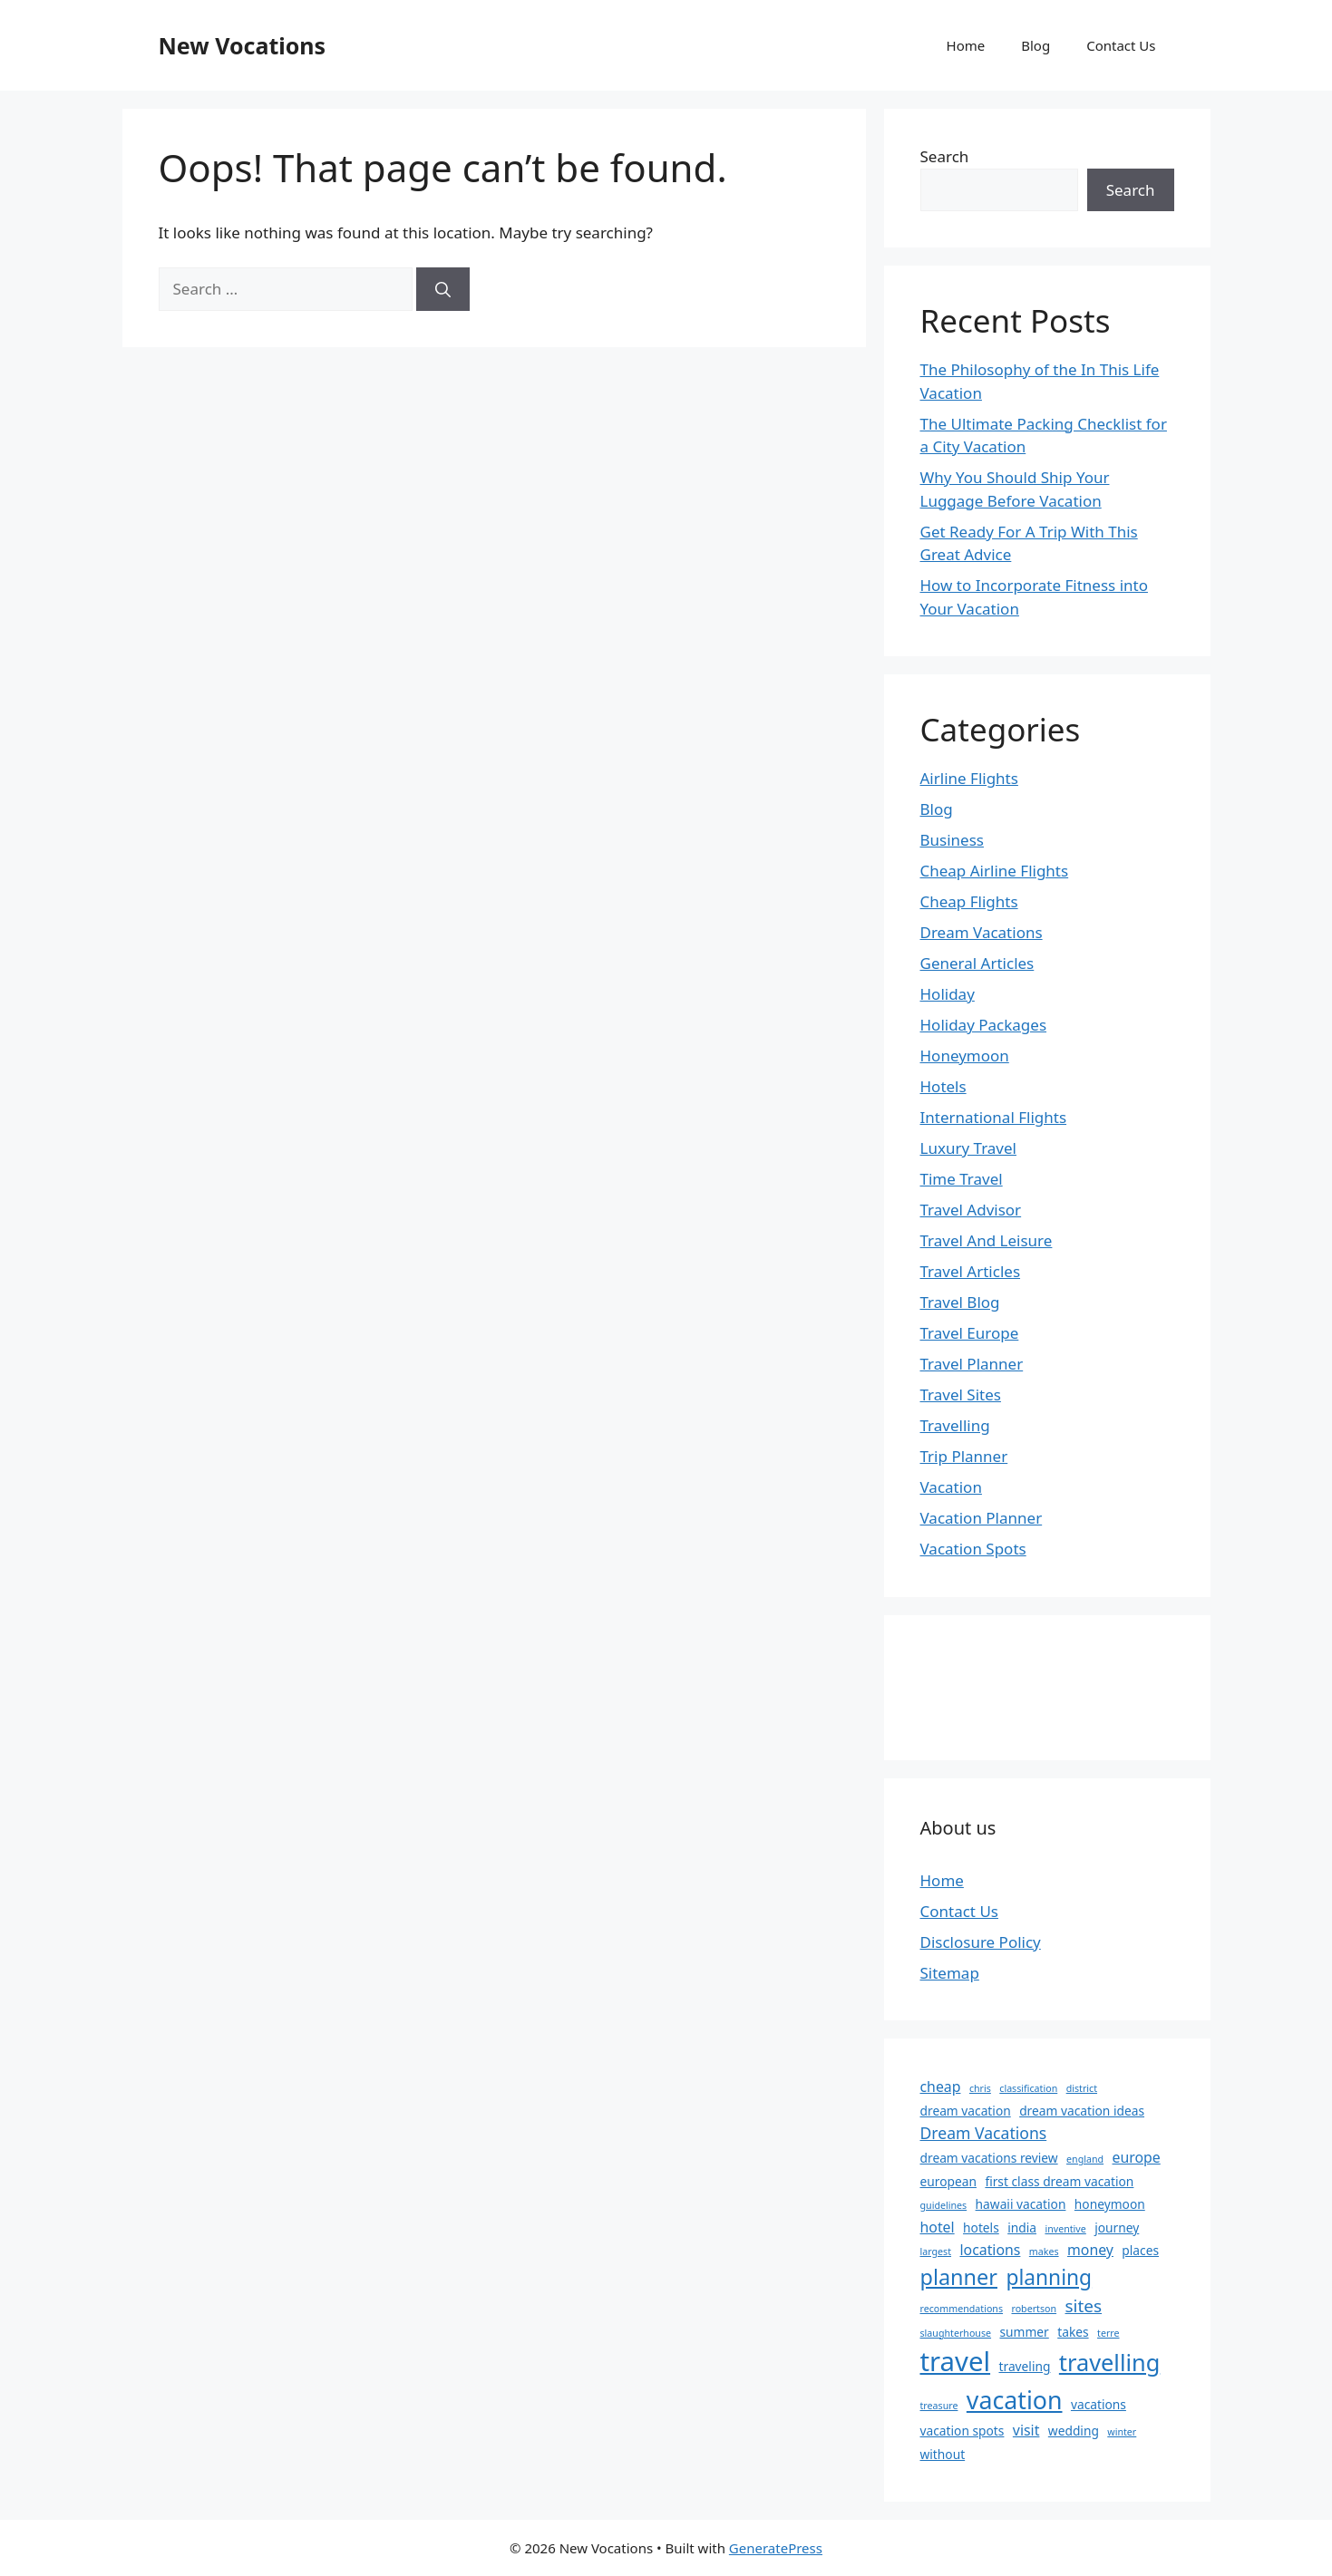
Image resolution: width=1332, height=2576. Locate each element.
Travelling (955, 1425)
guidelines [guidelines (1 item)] (943, 2205)
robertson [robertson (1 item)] (1033, 2308)
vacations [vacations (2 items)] (1098, 2404)
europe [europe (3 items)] (1137, 2157)
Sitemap (949, 1972)
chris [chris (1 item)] (980, 2088)
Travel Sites (960, 1394)
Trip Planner (964, 1456)
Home (966, 45)
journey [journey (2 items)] (1116, 2227)
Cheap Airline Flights (994, 870)
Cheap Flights (969, 901)
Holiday (947, 993)
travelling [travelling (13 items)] (1109, 2362)
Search (944, 156)
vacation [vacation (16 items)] (1015, 2399)
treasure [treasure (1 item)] (939, 2405)
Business (952, 839)
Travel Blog (960, 1302)
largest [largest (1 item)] (936, 2251)
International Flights (993, 1117)
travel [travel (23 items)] (955, 2361)
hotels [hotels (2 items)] (981, 2227)
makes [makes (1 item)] (1044, 2251)
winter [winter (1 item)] (1121, 2432)
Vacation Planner (981, 1517)
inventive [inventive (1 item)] (1065, 2229)
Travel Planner (972, 1363)
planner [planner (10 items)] (958, 2276)
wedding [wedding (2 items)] (1073, 2430)
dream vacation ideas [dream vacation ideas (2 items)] (1081, 2110)
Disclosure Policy (980, 1942)
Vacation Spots (973, 1548)
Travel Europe (969, 1332)
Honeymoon (964, 1055)
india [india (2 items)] (1021, 2227)
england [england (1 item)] (1085, 2159)
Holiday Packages (983, 1024)
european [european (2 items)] (948, 2181)
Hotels (943, 1086)
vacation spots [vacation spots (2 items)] (962, 2430)
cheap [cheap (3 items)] (940, 2087)
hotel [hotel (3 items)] (937, 2227)
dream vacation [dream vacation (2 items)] (965, 2110)
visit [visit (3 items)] (1026, 2430)
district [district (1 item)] (1081, 2088)
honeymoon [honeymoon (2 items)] (1109, 2204)
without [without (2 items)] (943, 2454)
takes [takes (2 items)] (1072, 2331)
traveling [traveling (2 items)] (1025, 2366)
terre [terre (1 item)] (1108, 2333)
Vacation (951, 1487)
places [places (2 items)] (1140, 2250)
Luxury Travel (968, 1148)
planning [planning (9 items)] (1049, 2277)
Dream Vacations (981, 932)
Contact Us (1120, 45)
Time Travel (961, 1178)
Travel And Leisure (986, 1240)
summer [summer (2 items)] (1023, 2331)
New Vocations (242, 45)
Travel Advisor (971, 1209)
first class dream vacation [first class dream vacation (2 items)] (1059, 2181)
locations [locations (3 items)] (989, 2250)
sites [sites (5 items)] (1084, 2306)
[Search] (443, 289)
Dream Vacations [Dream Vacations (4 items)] (983, 2133)
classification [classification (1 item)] (1028, 2088)
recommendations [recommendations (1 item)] (962, 2308)
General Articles (977, 963)
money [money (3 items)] (1090, 2250)
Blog (1035, 45)
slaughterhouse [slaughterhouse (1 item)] (956, 2333)
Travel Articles (970, 1271)
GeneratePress (775, 2548)
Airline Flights (969, 778)
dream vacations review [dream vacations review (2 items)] (989, 2157)
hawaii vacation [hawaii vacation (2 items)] (1021, 2204)
